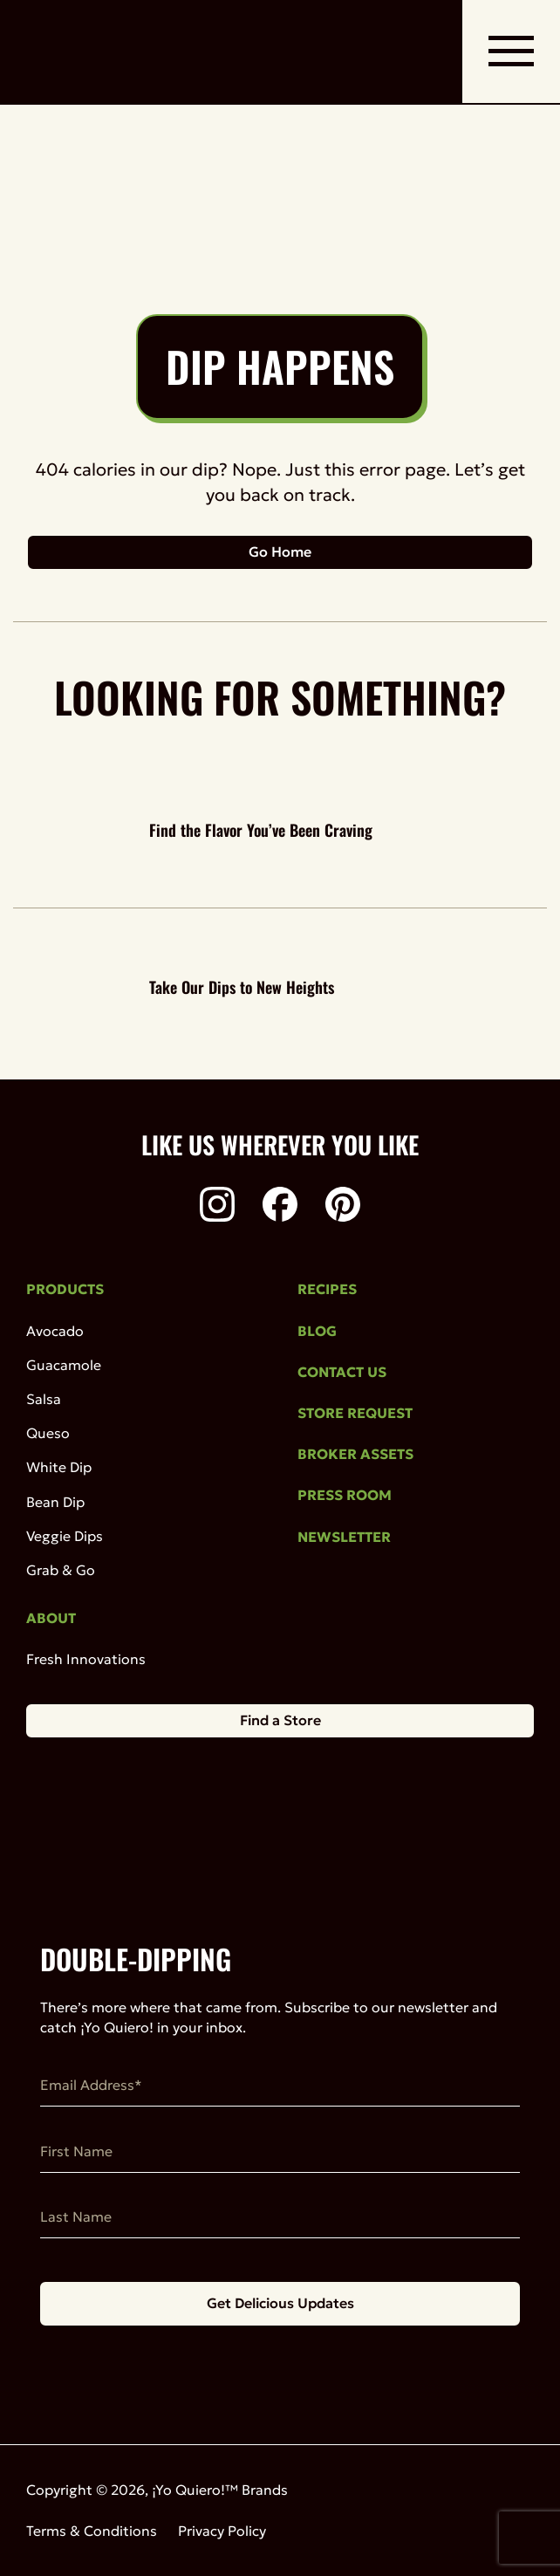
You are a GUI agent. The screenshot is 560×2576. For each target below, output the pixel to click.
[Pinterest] (342, 1207)
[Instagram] (217, 1207)
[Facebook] (280, 1207)
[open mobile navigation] (511, 51)
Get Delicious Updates (280, 2303)
